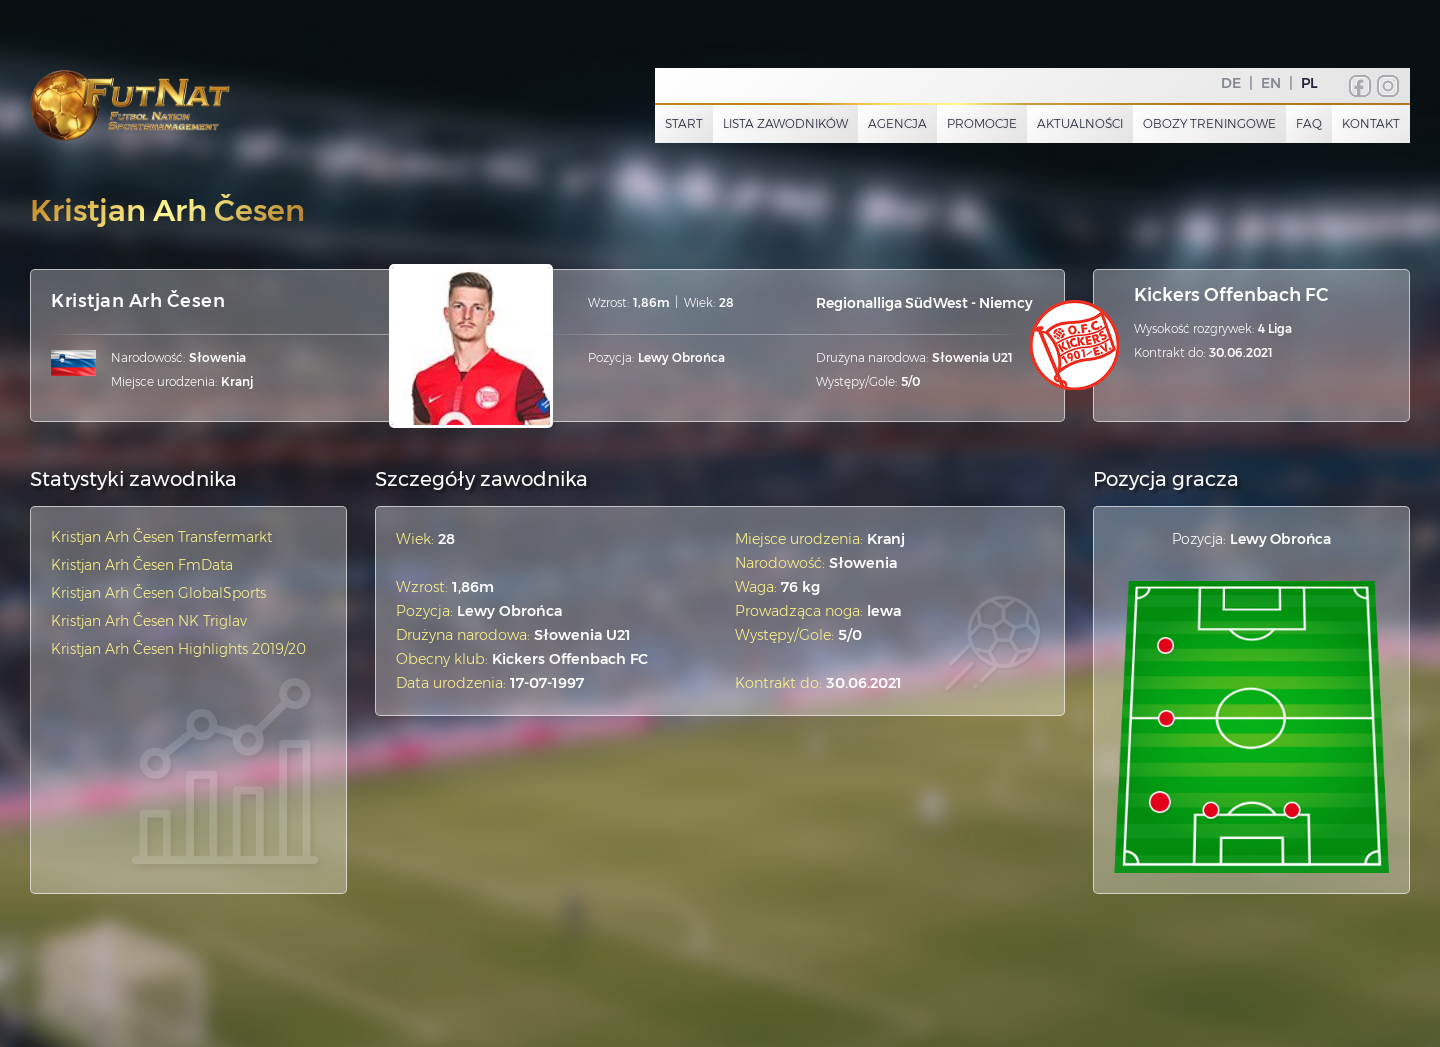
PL (1309, 83)
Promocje (982, 123)
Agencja (897, 123)
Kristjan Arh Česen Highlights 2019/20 (178, 649)
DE (1231, 83)
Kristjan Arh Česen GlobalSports (158, 593)
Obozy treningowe (1209, 123)
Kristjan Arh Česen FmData (142, 565)
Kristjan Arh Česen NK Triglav (149, 621)
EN (1271, 83)
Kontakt (1371, 123)
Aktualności (1080, 123)
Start (684, 123)
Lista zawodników (785, 123)
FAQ (1309, 123)
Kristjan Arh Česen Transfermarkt (161, 537)
